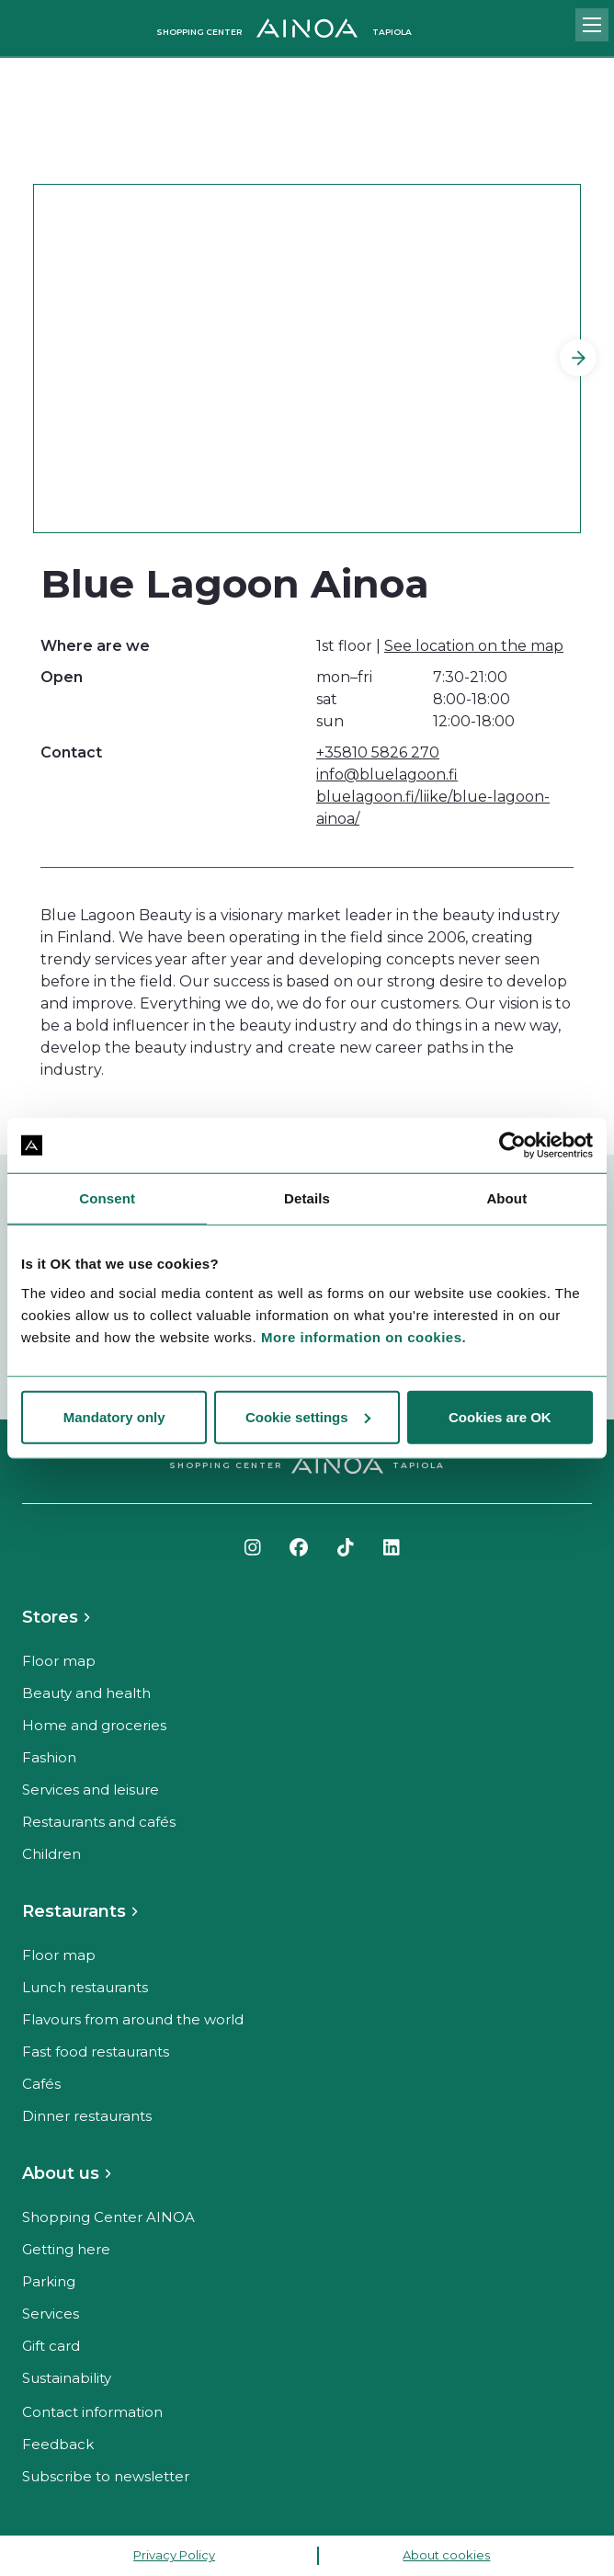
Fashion (49, 1757)
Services (50, 2313)
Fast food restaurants (95, 2051)
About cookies (446, 2555)
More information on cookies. (363, 1336)
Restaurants (74, 1911)
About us (60, 2173)
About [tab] (506, 1198)
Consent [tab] (107, 1198)
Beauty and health (86, 1693)
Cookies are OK (500, 1416)
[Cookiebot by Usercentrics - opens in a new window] (512, 1145)
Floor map (59, 1661)
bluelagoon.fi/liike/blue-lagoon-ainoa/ (433, 807)
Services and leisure (90, 1789)
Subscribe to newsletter (105, 2476)
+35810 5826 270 (377, 752)
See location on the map (473, 646)
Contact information (92, 2412)
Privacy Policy (174, 2555)
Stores (50, 1617)
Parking (48, 2281)
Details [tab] (307, 1198)
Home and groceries (94, 1725)
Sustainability (66, 2378)
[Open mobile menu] (591, 24)
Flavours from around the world (133, 2019)
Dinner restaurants (87, 2116)
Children (51, 1854)
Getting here (66, 2249)
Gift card (51, 2345)
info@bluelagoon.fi (387, 774)
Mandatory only (114, 1416)
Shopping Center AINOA (108, 2217)
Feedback (58, 2444)
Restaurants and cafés (99, 1821)
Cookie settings (307, 1416)
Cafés (41, 2083)
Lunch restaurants (85, 1987)
